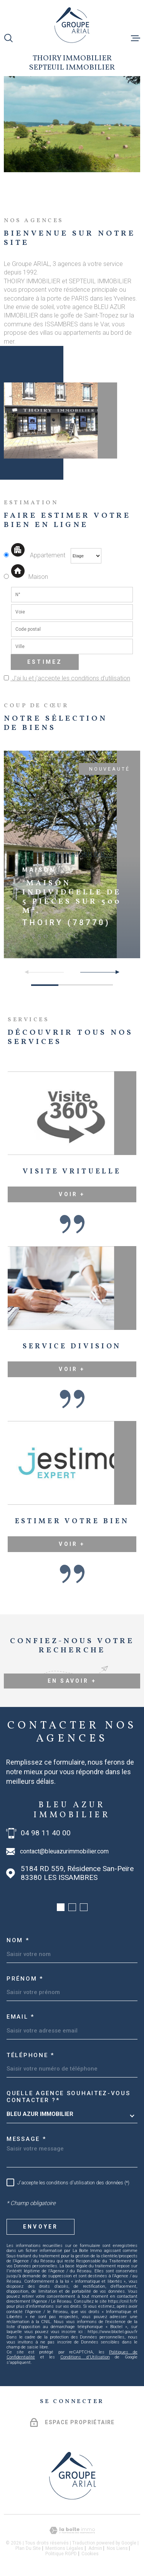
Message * (26, 2139)
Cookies (90, 2553)
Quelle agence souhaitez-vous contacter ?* (69, 2097)
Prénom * (25, 1978)
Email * (21, 2016)
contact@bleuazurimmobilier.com (64, 1851)
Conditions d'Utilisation (85, 2357)
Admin (95, 2548)
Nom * (18, 1940)
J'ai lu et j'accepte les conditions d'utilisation (70, 678)
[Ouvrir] (8, 38)
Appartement (35, 555)
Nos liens (117, 2548)
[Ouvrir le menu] (135, 38)
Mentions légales (64, 2548)
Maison (29, 576)
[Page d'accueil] (72, 25)
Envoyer (40, 2227)
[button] (114, 972)
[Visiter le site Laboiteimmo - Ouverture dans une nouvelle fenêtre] (72, 2530)
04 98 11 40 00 (46, 1833)
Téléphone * (31, 2055)
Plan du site (28, 2548)
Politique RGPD (61, 2553)
